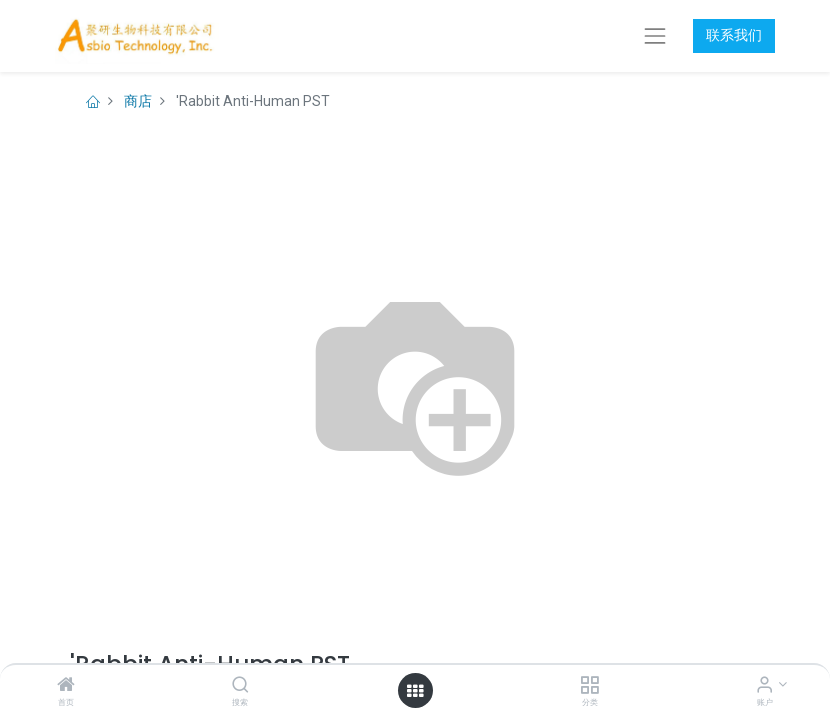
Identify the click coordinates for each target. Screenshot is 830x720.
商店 (138, 101)
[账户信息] (764, 686)
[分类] (589, 686)
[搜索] (240, 686)
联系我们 (734, 35)
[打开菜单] (415, 691)
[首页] (66, 686)
